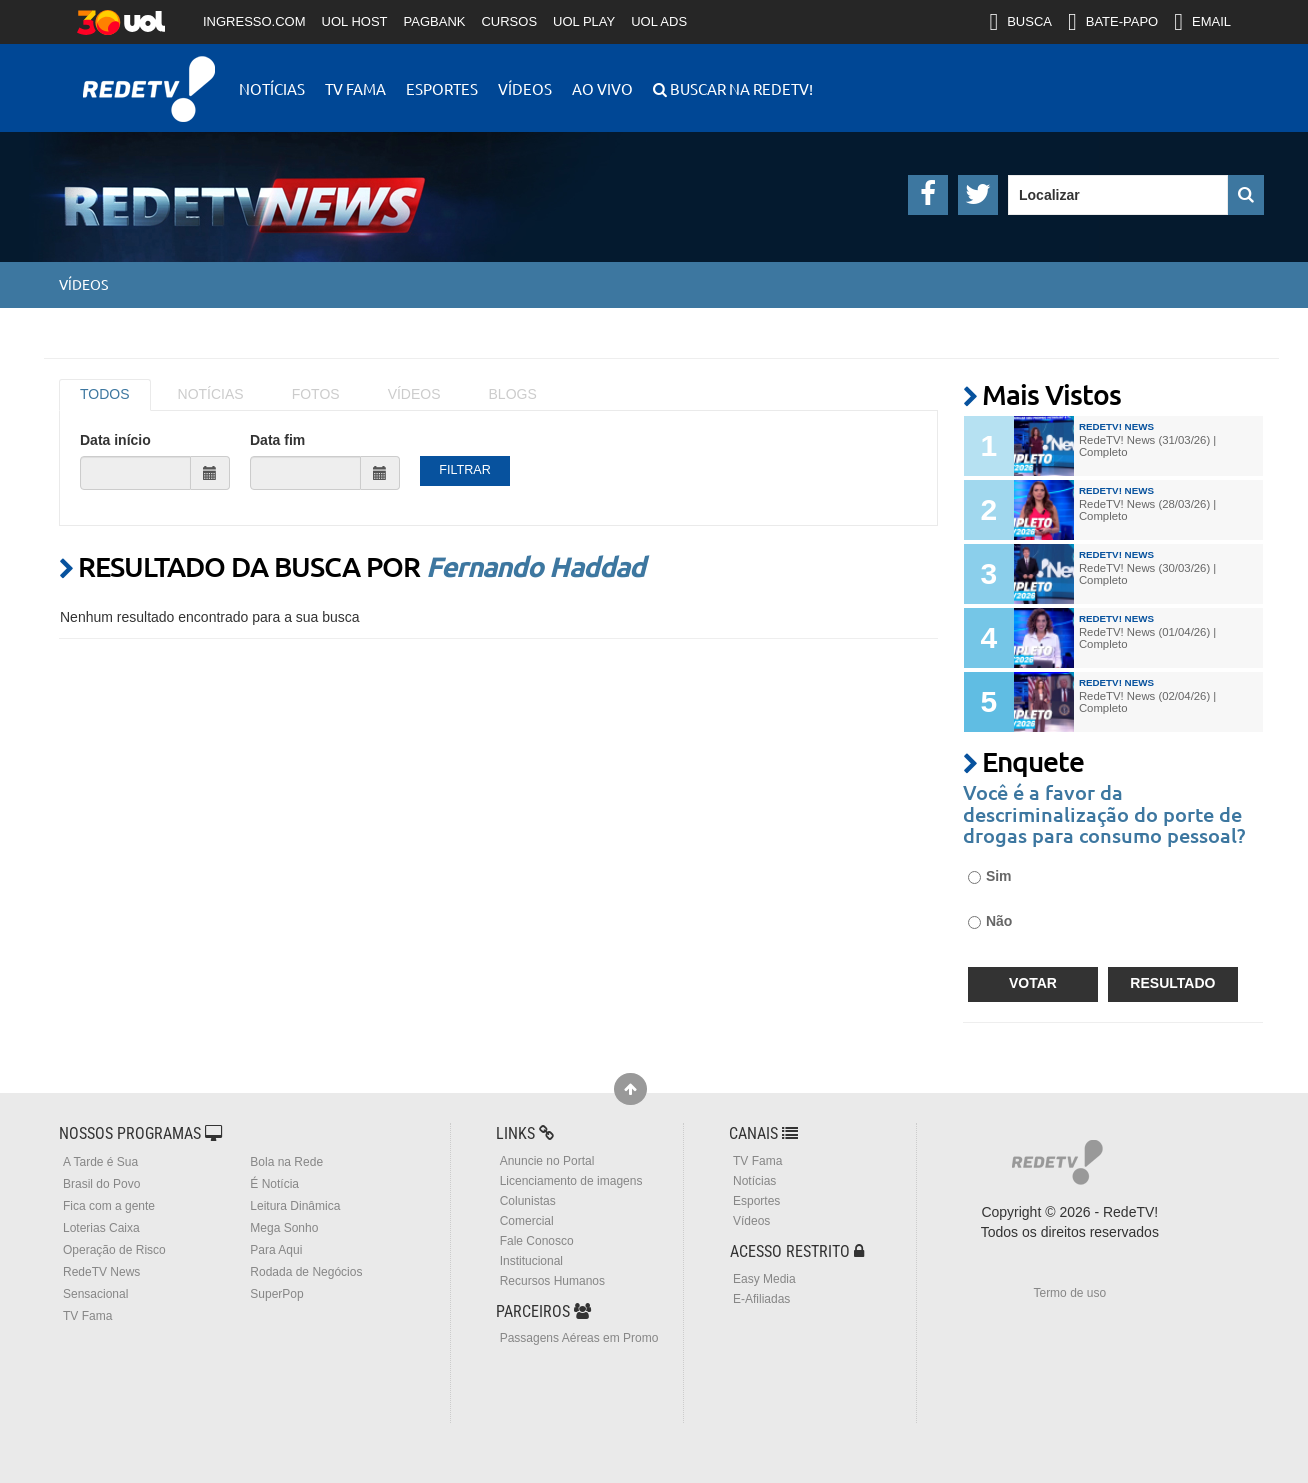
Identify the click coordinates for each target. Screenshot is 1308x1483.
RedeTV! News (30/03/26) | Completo (1147, 574)
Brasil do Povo (101, 1184)
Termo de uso (1069, 1293)
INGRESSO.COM (254, 21)
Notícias (272, 88)
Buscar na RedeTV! (740, 88)
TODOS (105, 394)
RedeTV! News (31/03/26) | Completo (1147, 446)
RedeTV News (101, 1272)
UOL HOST (355, 21)
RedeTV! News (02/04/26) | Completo (1147, 702)
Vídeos (525, 88)
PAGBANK (435, 21)
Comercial (527, 1221)
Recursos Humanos (552, 1281)
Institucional (531, 1261)
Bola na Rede (286, 1162)
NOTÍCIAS (211, 394)
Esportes (442, 88)
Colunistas (528, 1201)
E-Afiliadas (761, 1299)
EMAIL (1202, 22)
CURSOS (509, 21)
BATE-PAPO (1113, 22)
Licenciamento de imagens (571, 1181)
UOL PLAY (584, 21)
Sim (990, 876)
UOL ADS (659, 21)
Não (990, 921)
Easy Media (764, 1279)
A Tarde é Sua (100, 1162)
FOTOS (316, 394)
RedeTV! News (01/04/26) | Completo (1147, 638)
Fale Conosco (537, 1241)
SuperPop (276, 1294)
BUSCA (1020, 22)
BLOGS (513, 394)
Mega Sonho (284, 1228)
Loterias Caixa (101, 1228)
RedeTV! (149, 75)
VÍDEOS (414, 394)
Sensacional (95, 1294)
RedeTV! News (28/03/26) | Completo (1147, 510)
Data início (115, 440)
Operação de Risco (114, 1250)
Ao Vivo (602, 88)
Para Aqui (276, 1250)
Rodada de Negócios (306, 1272)
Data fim (277, 440)
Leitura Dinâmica (295, 1206)
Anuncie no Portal (547, 1161)
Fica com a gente (109, 1206)
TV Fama (355, 88)
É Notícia (274, 1184)
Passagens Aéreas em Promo (579, 1338)
